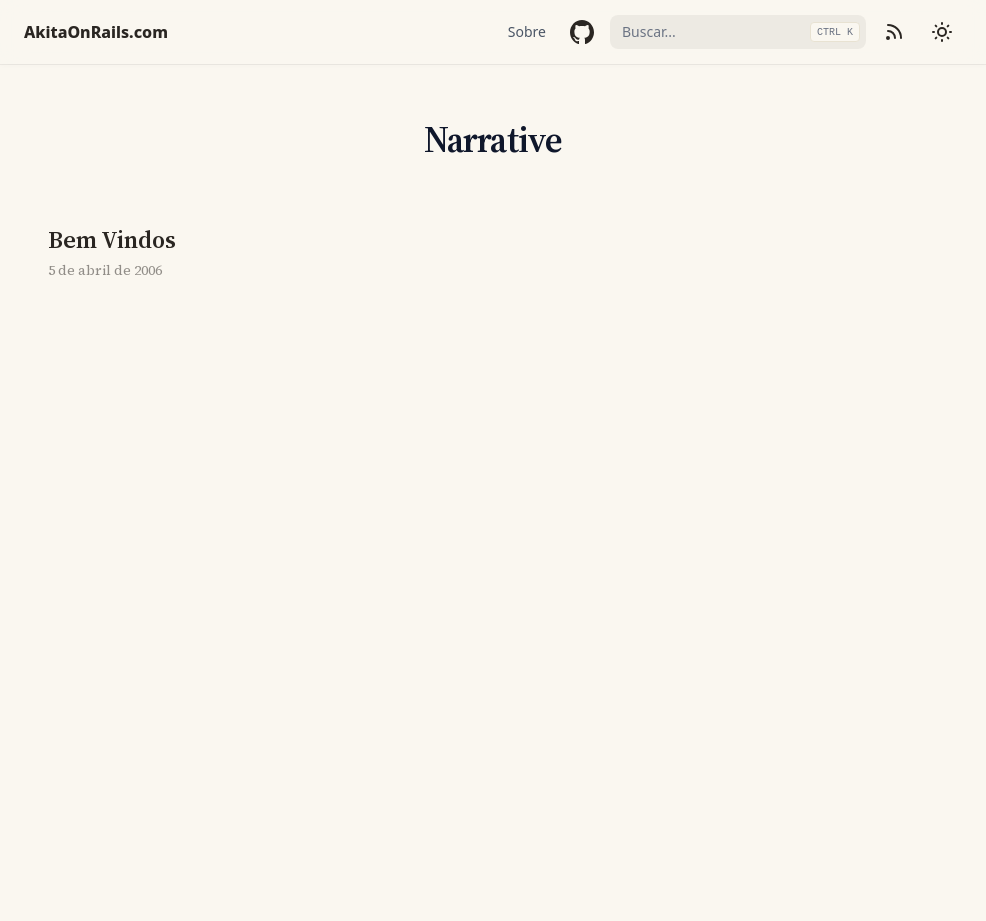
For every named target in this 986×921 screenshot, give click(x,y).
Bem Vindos (112, 240)
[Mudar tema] (942, 32)
